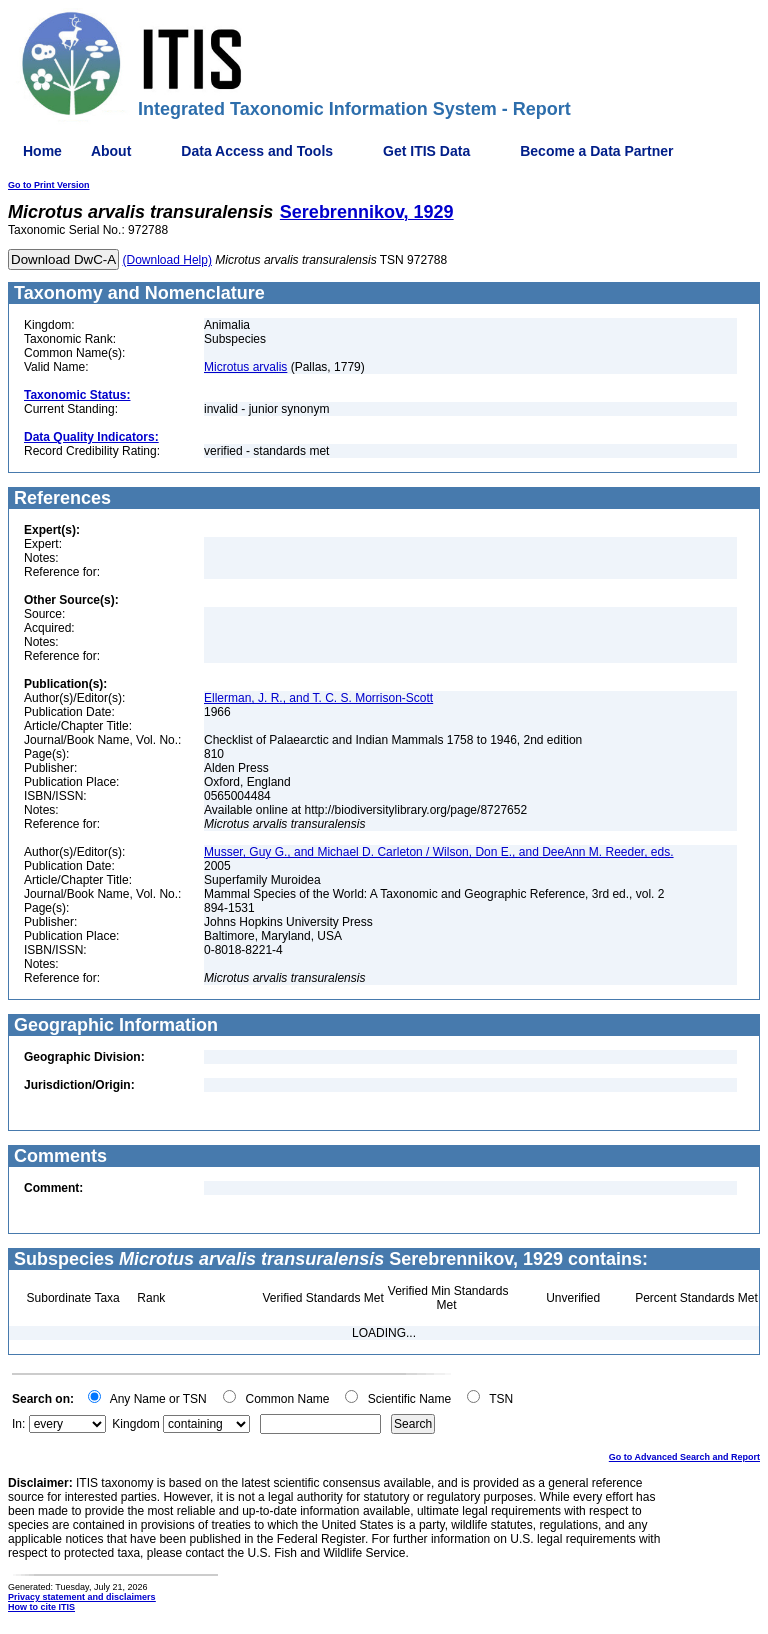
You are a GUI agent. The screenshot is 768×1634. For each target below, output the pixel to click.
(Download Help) (167, 260)
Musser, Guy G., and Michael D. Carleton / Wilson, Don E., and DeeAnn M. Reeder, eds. (439, 852)
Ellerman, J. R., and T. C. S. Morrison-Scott (318, 698)
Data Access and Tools (257, 151)
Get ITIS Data (426, 151)
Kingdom (135, 1424)
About (111, 151)
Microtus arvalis (245, 367)
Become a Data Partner (596, 151)
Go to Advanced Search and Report (684, 1457)
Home (42, 151)
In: (18, 1424)
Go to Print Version (49, 185)
